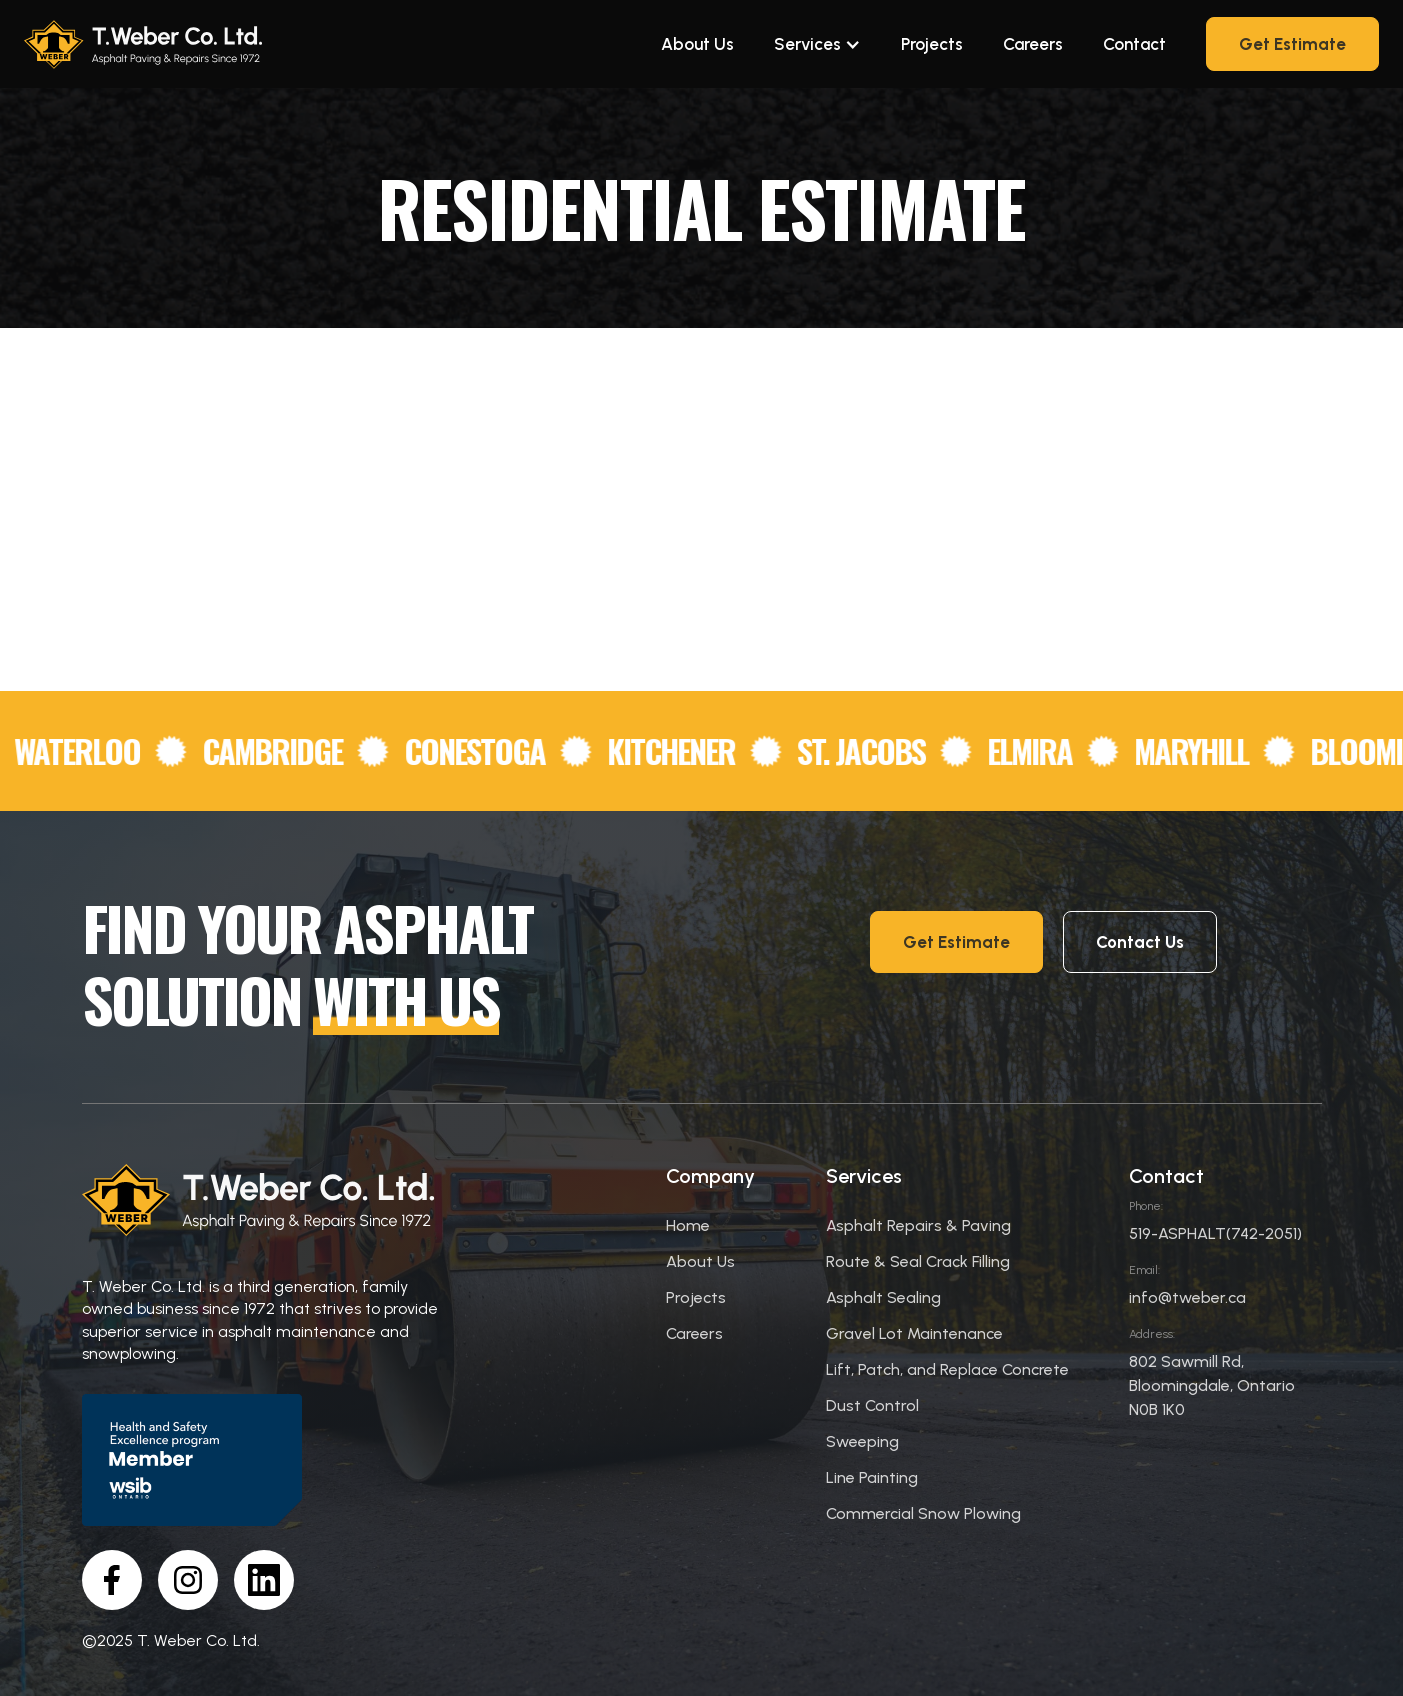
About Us (697, 44)
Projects (932, 44)
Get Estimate (1292, 44)
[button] (817, 44)
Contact (1134, 44)
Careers (1033, 44)
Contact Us (1140, 942)
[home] (144, 44)
